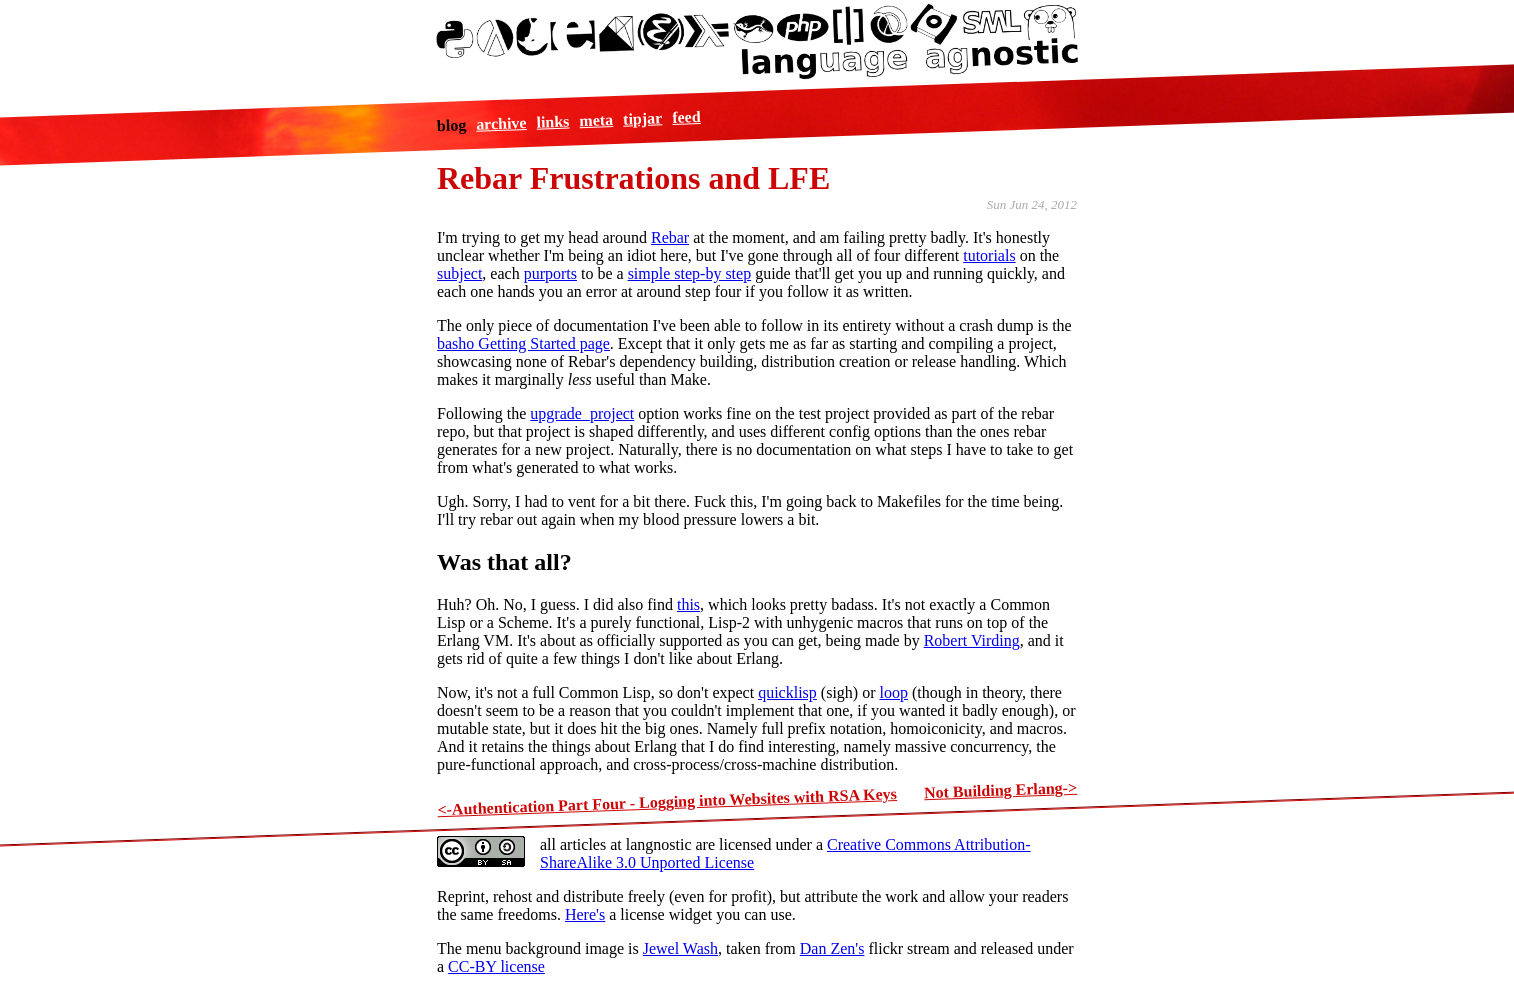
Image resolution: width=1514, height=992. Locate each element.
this (688, 604)
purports (550, 273)
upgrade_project (582, 413)
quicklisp (787, 692)
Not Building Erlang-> (1001, 790)
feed (686, 116)
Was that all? (504, 562)
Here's (585, 914)
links (553, 121)
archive (501, 123)
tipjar (643, 118)
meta (596, 120)
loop (893, 692)
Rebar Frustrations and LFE (633, 178)
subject (459, 273)
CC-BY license (496, 966)
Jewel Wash (680, 948)
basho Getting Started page (523, 343)
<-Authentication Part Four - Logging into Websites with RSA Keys (667, 801)
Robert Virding (972, 640)
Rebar (670, 237)
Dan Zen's (832, 948)
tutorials (989, 255)
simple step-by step (690, 273)
